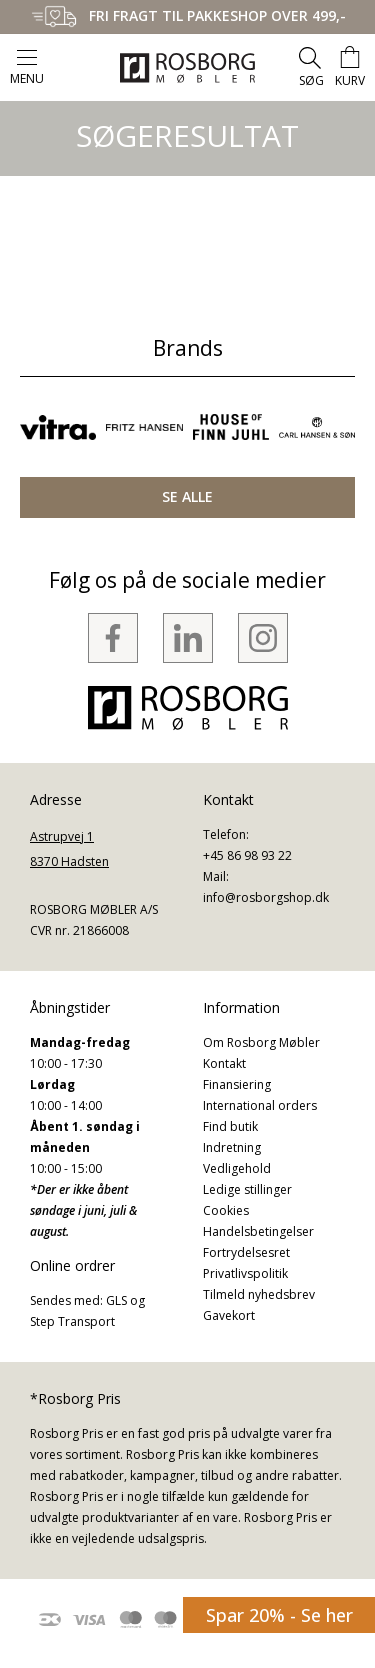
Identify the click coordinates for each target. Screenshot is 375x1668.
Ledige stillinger (247, 1189)
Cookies (226, 1210)
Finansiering (237, 1084)
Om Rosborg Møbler (261, 1042)
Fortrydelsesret (246, 1252)
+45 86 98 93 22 (247, 855)
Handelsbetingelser (258, 1231)
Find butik (230, 1126)
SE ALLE (187, 496)
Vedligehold (237, 1168)
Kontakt (224, 1063)
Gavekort (229, 1315)
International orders (260, 1105)
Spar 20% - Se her (279, 1615)
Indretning (232, 1147)
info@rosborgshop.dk (266, 897)
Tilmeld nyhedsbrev (259, 1294)
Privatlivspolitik (245, 1273)
